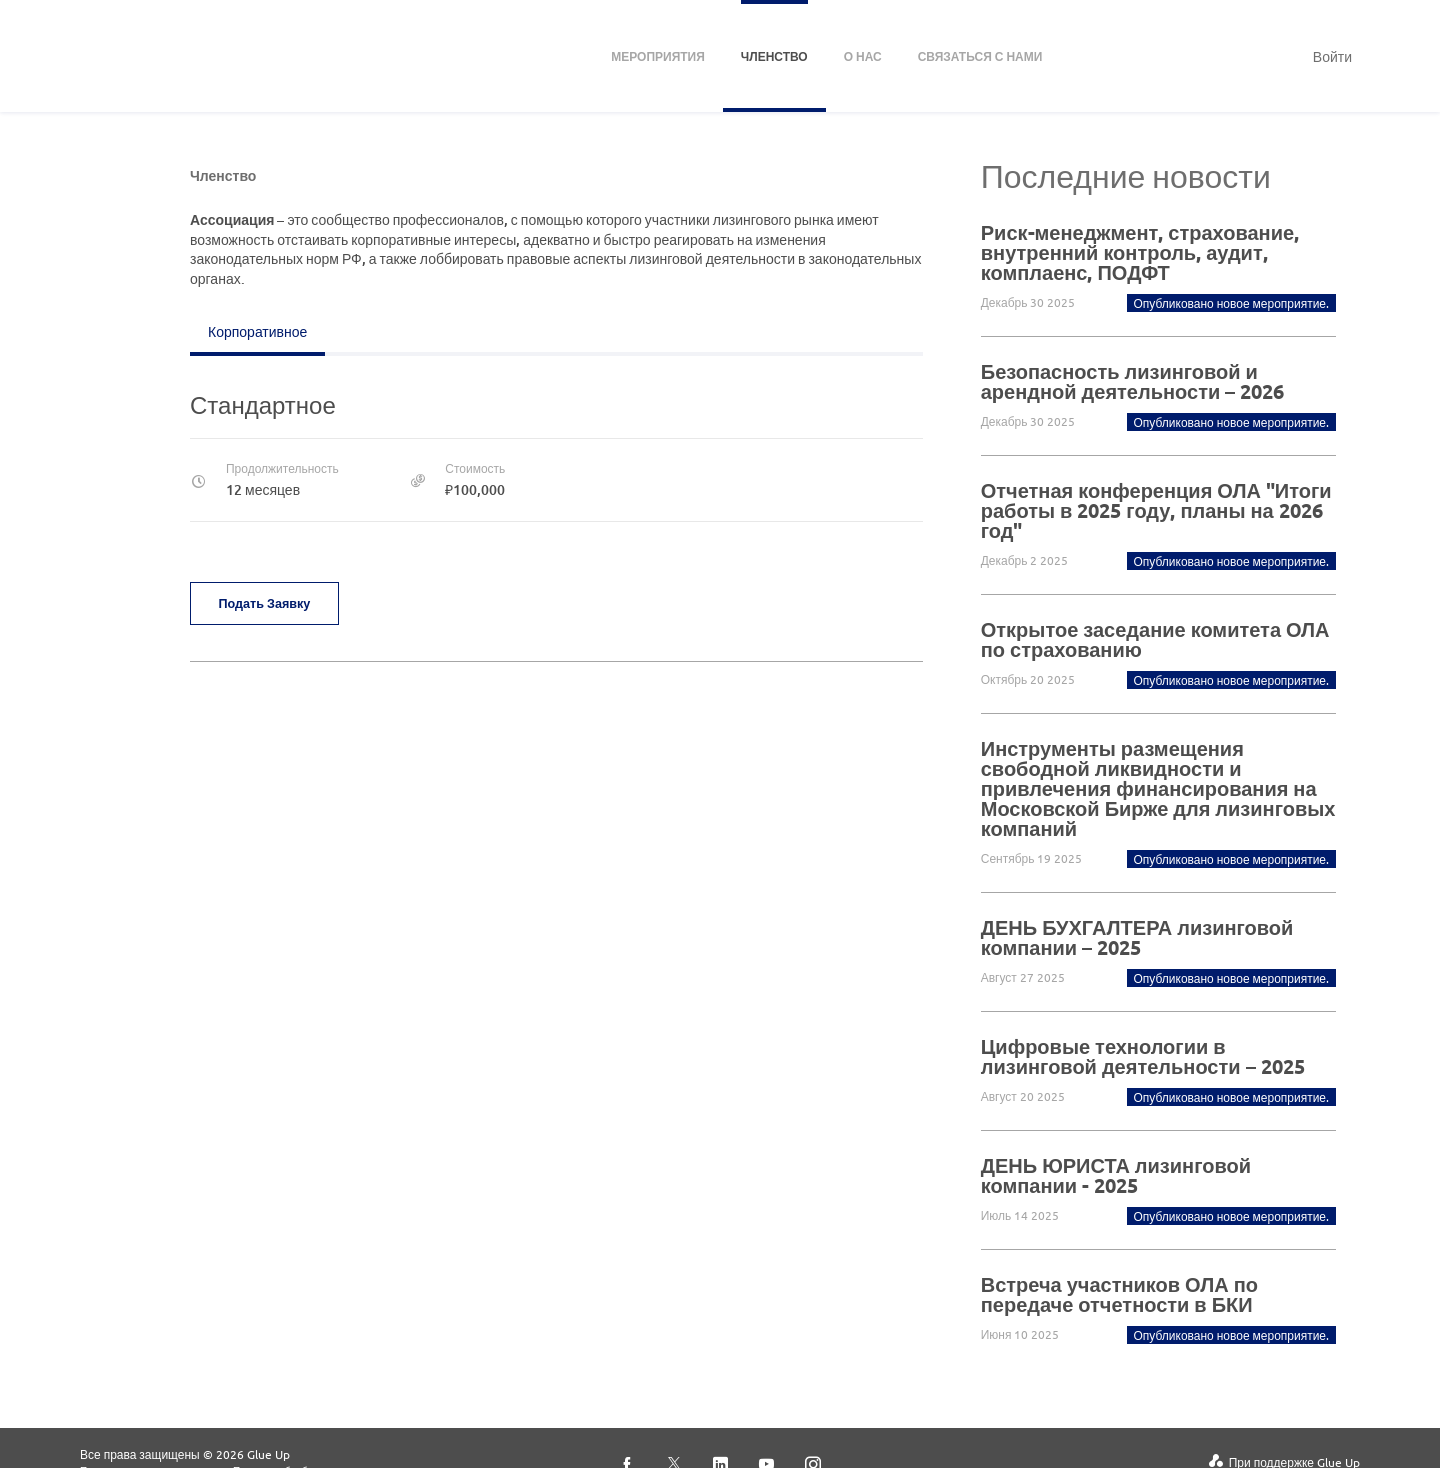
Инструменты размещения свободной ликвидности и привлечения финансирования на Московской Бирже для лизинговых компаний (1158, 788)
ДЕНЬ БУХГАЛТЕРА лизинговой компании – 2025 (1137, 937)
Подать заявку (270, 603)
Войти (1332, 56)
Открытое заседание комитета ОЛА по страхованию (1155, 639)
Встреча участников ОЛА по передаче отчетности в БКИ (1119, 1294)
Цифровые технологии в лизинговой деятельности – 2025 (1143, 1056)
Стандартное (263, 404)
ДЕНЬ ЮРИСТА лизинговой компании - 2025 (1116, 1175)
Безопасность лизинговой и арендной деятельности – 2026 (1132, 381)
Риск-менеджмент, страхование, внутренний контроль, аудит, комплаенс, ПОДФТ (1140, 252)
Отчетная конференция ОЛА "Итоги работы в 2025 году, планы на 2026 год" (1156, 510)
